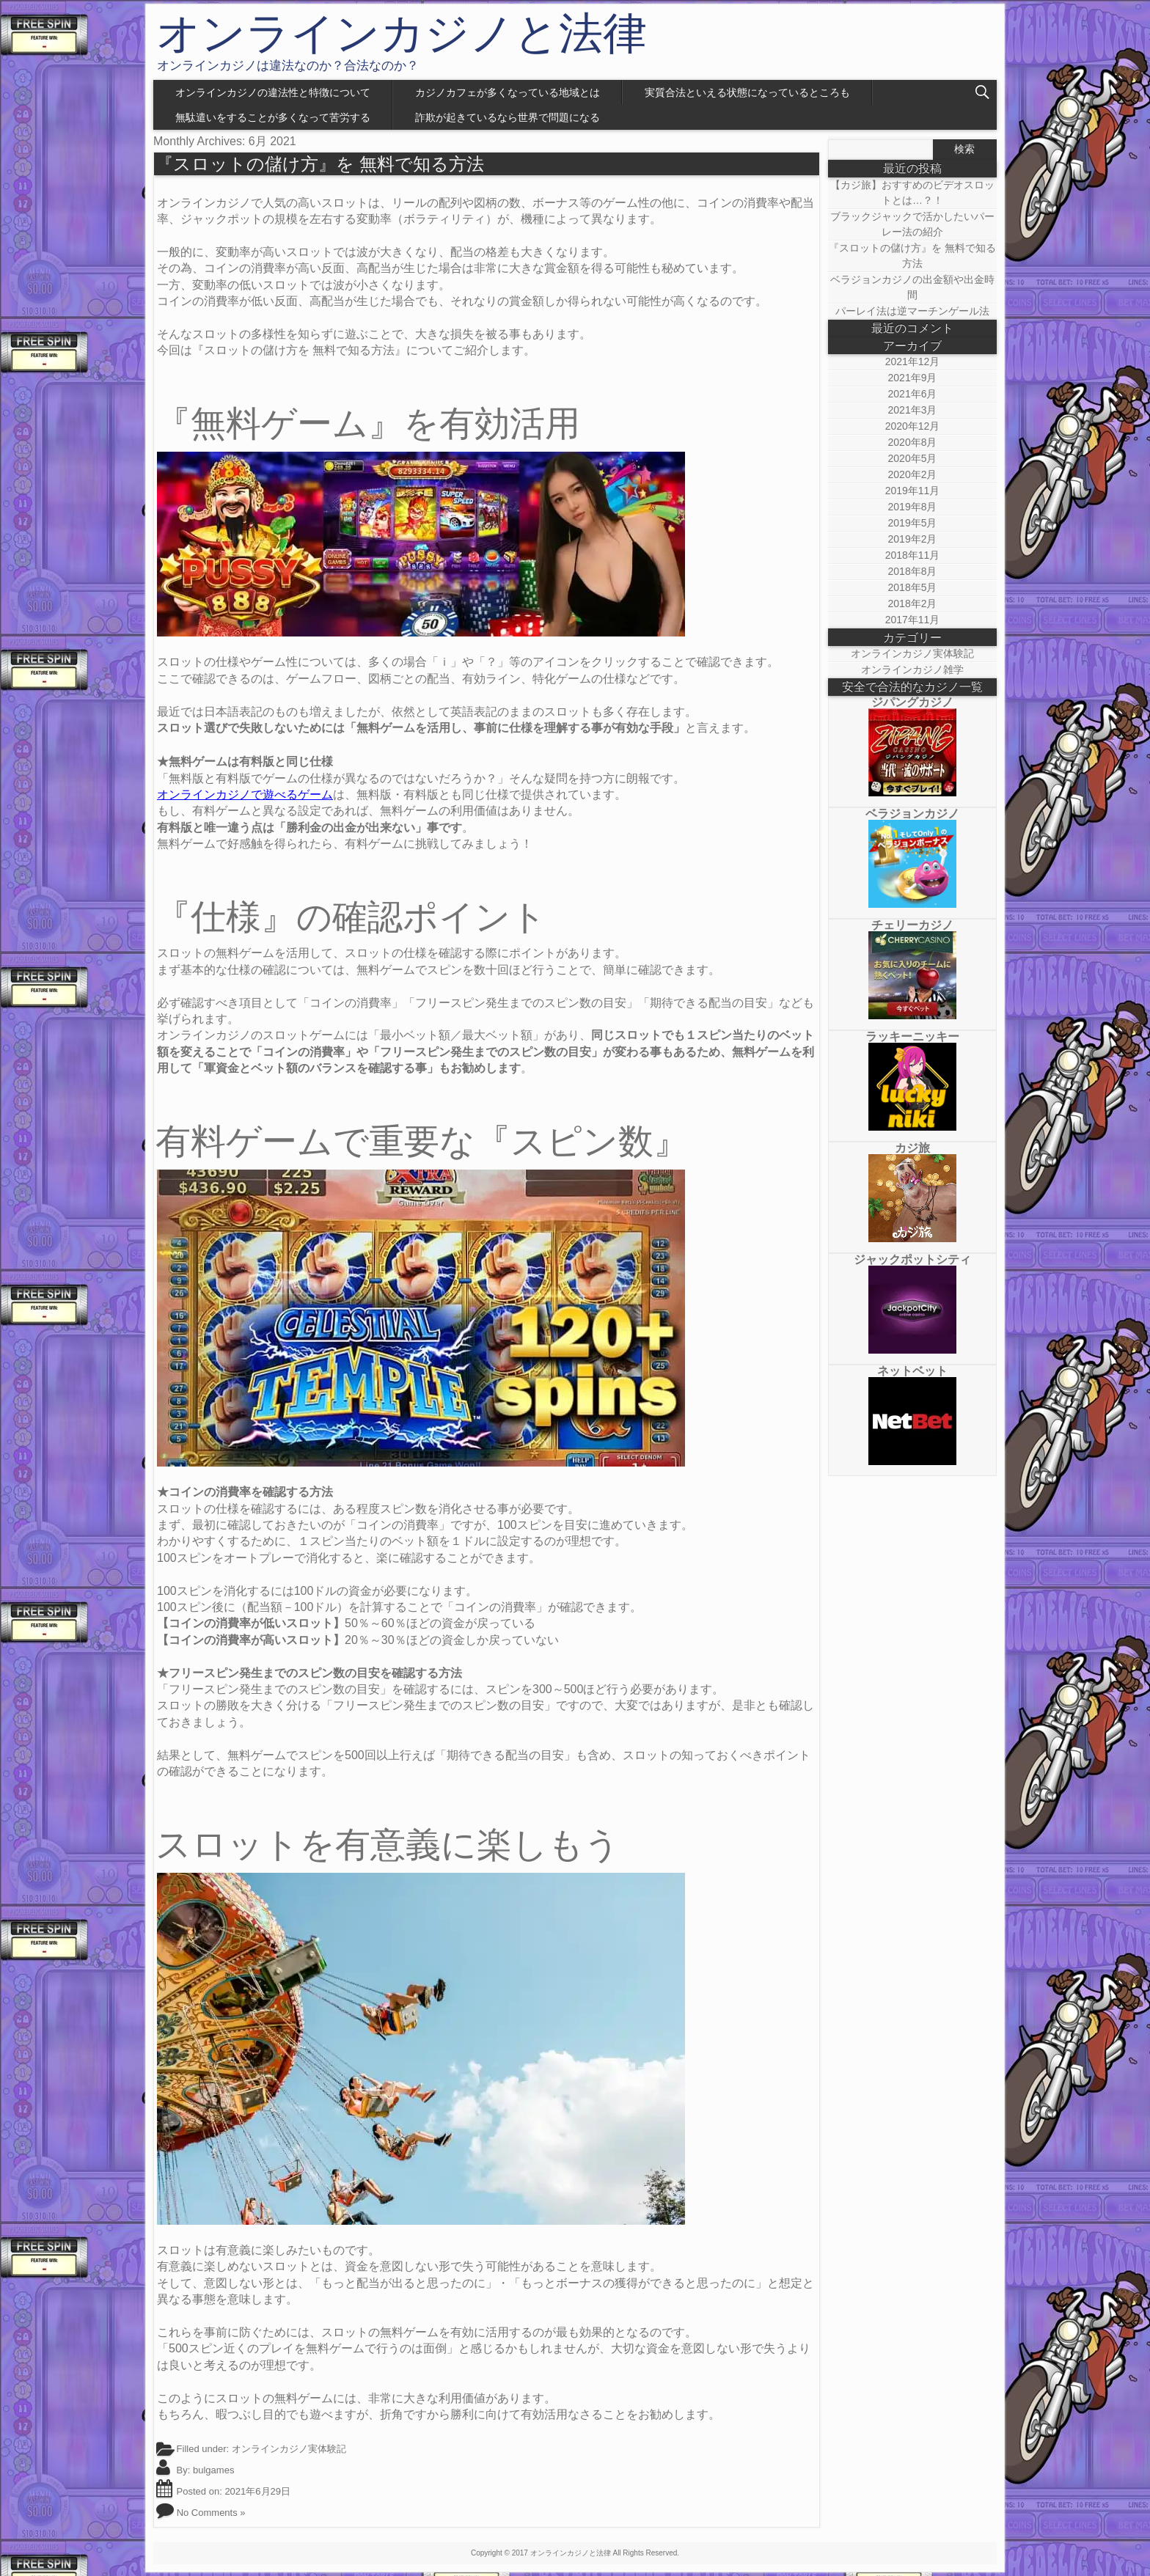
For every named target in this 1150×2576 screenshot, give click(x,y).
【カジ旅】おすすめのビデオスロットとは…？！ (912, 192)
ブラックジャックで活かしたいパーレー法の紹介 (912, 224)
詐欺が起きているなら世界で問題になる (507, 117)
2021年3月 (912, 410)
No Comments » (211, 2512)
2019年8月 (912, 507)
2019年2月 (912, 539)
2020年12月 (912, 426)
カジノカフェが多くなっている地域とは (507, 92)
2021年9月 (912, 378)
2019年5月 (912, 523)
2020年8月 (912, 442)
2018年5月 (912, 587)
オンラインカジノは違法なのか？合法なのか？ (288, 65)
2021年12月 (912, 361)
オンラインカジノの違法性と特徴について (272, 92)
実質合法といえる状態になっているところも (747, 92)
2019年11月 (912, 490)
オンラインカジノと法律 (401, 34)
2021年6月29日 (257, 2491)
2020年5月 (912, 458)
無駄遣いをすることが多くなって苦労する (272, 117)
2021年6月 (912, 394)
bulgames (213, 2470)
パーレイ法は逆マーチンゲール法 (912, 311)
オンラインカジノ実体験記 (289, 2448)
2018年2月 (912, 603)
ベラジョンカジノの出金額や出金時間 (912, 287)
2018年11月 (912, 555)
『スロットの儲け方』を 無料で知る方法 (319, 164)
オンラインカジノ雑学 (912, 669)
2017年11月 (912, 619)
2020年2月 (912, 474)
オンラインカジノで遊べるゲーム (245, 794)
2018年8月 (912, 571)
